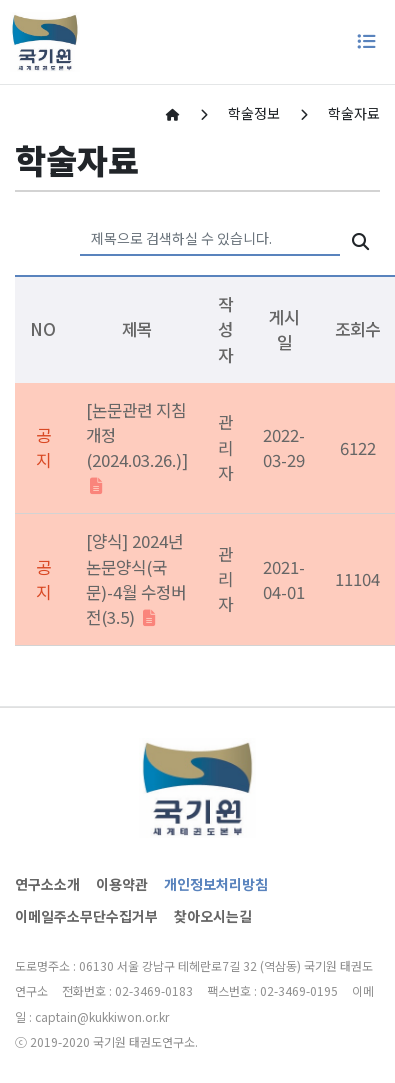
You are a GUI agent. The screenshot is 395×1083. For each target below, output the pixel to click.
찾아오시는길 (213, 916)
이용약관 (122, 884)
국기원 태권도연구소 (144, 1041)
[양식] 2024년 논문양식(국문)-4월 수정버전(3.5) (136, 579)
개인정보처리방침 (216, 884)
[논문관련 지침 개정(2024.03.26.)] (137, 448)
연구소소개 (47, 884)
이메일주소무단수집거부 (86, 916)
